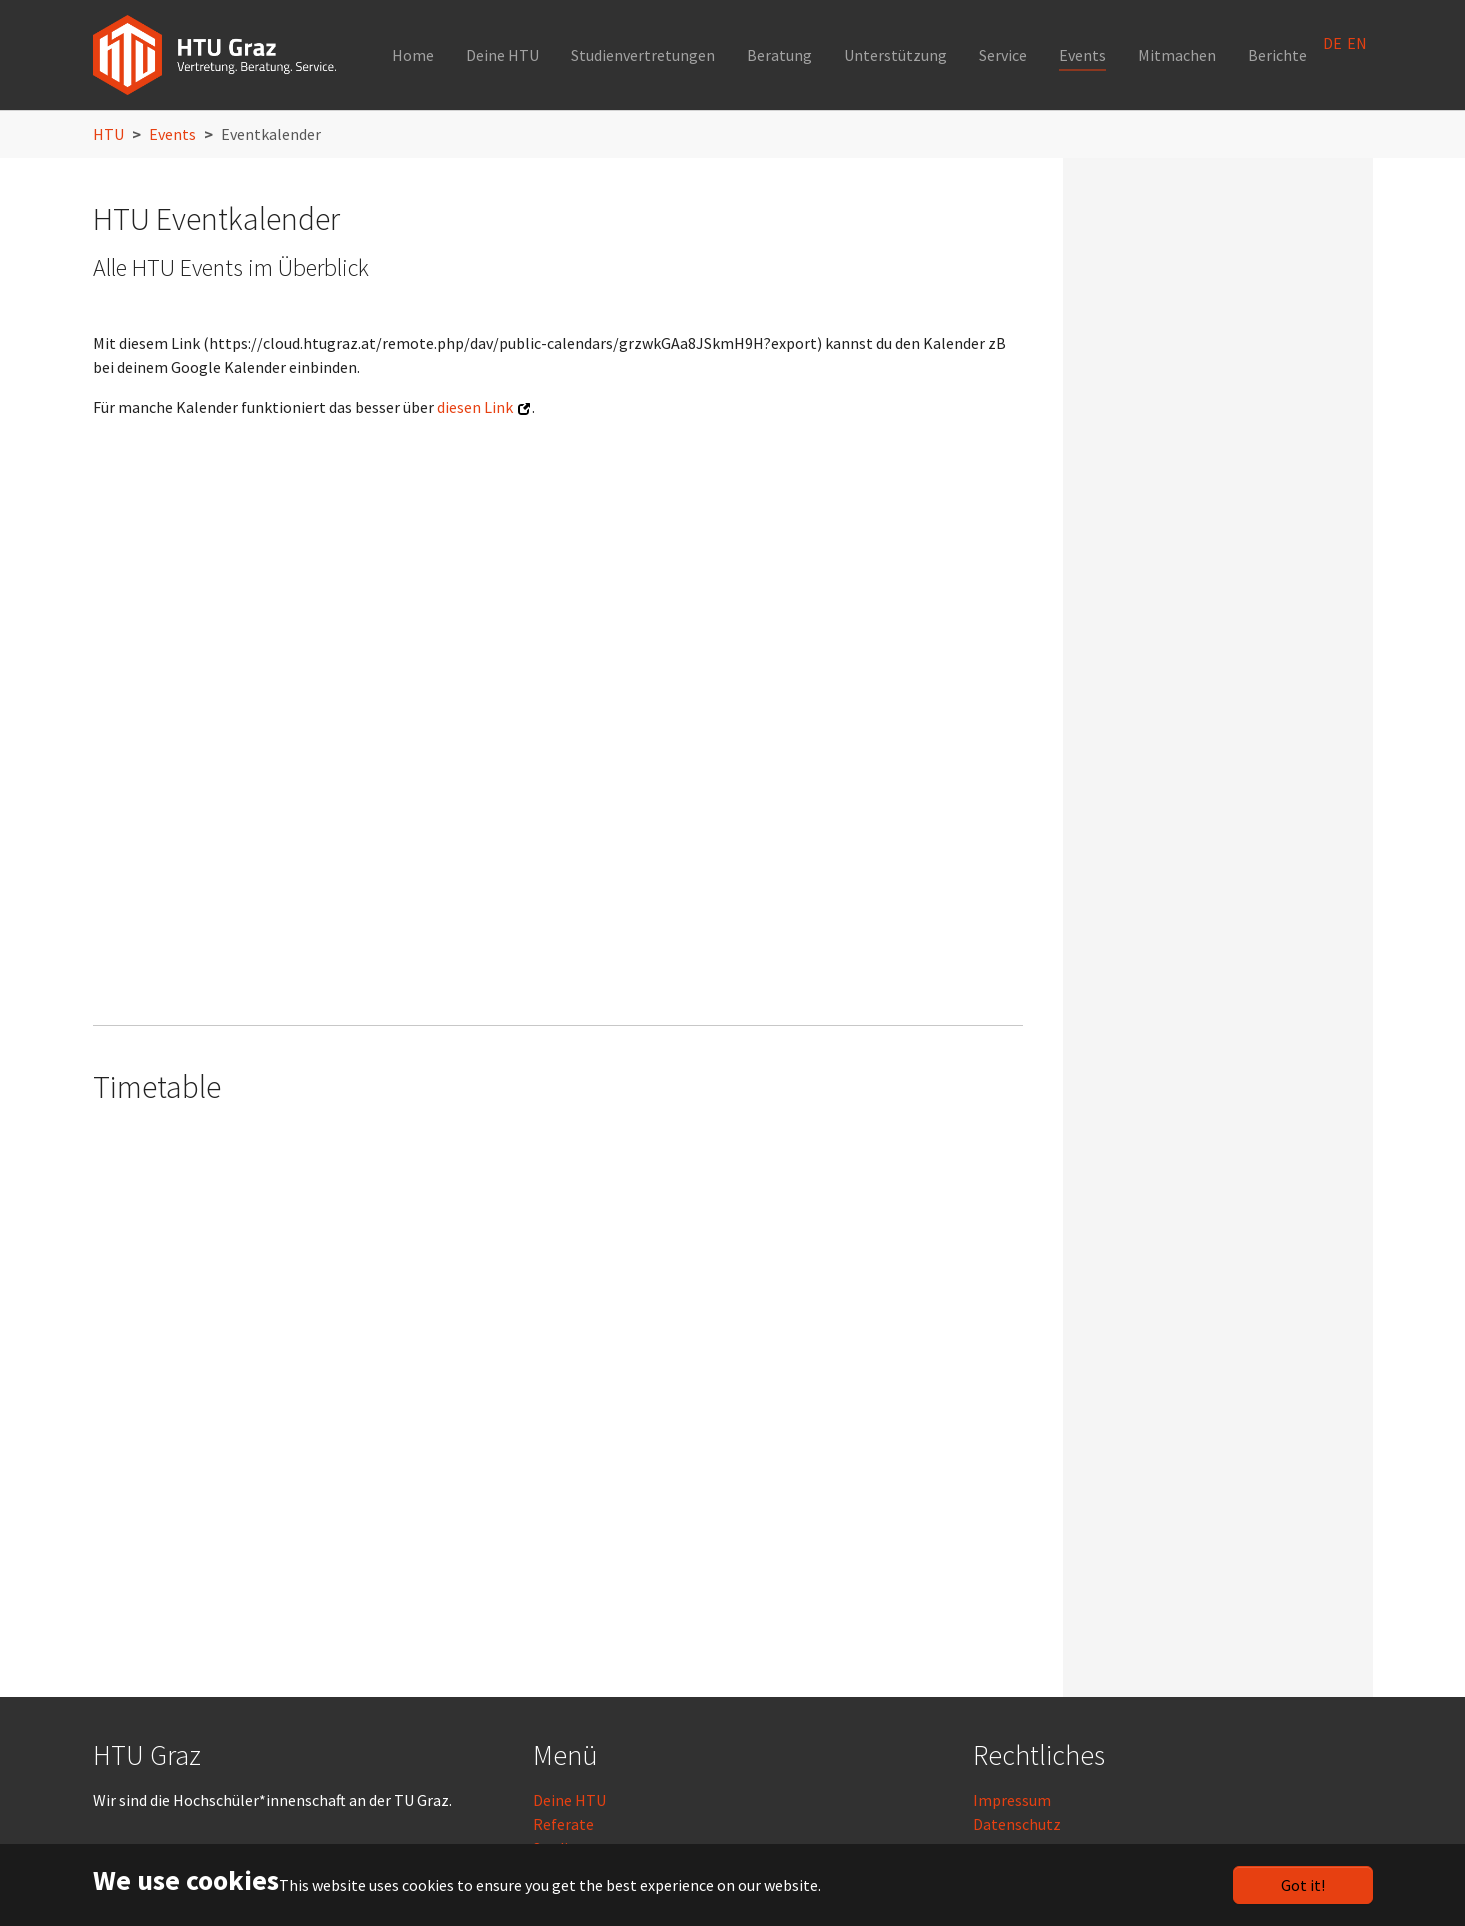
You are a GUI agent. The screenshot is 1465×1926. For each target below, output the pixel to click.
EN (1357, 43)
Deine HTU (569, 1800)
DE (1332, 43)
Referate (563, 1824)
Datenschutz (1017, 1824)
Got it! (1303, 1885)
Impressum (1012, 1800)
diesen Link (475, 407)
